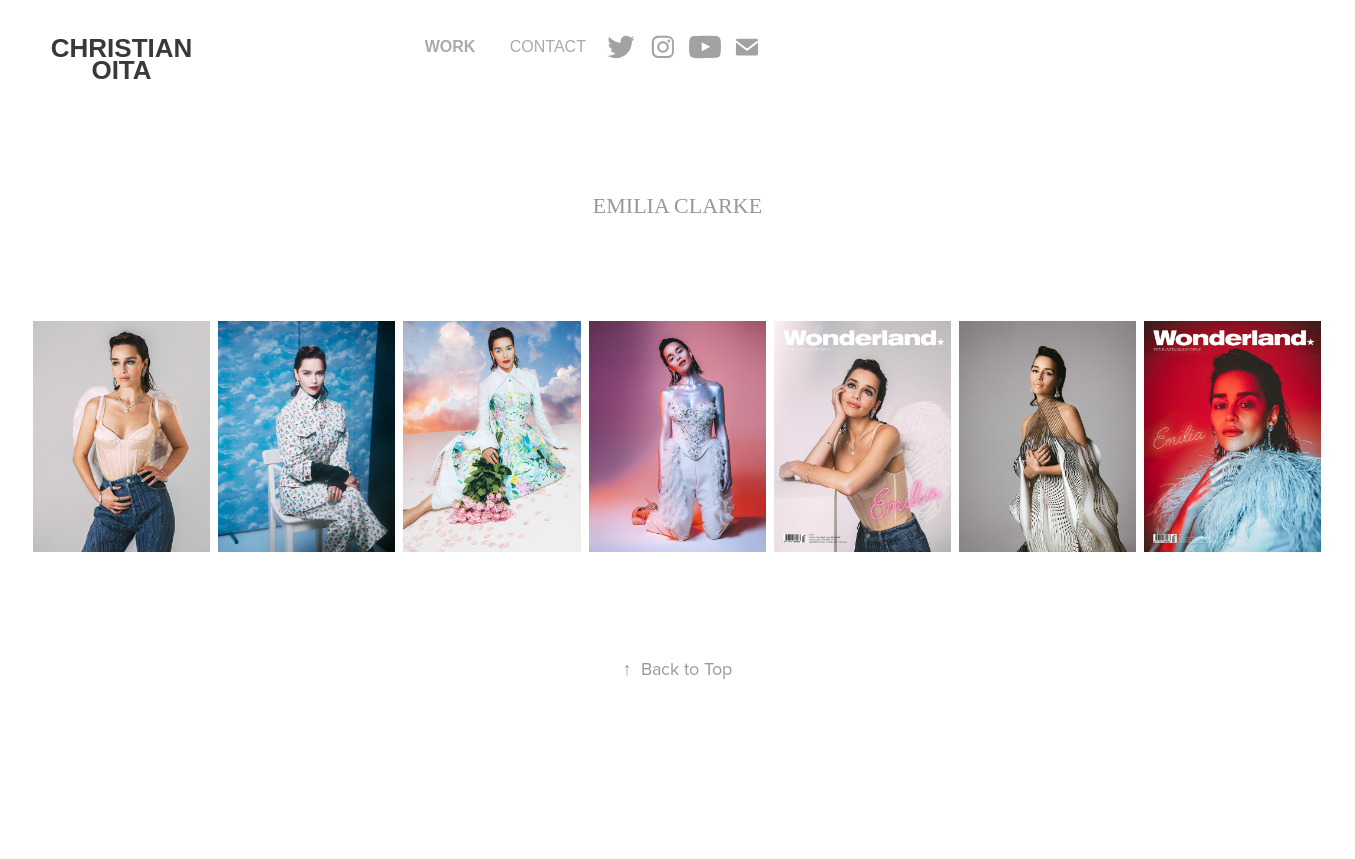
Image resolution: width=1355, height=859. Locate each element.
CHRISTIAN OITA (125, 59)
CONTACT (548, 46)
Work (450, 46)
